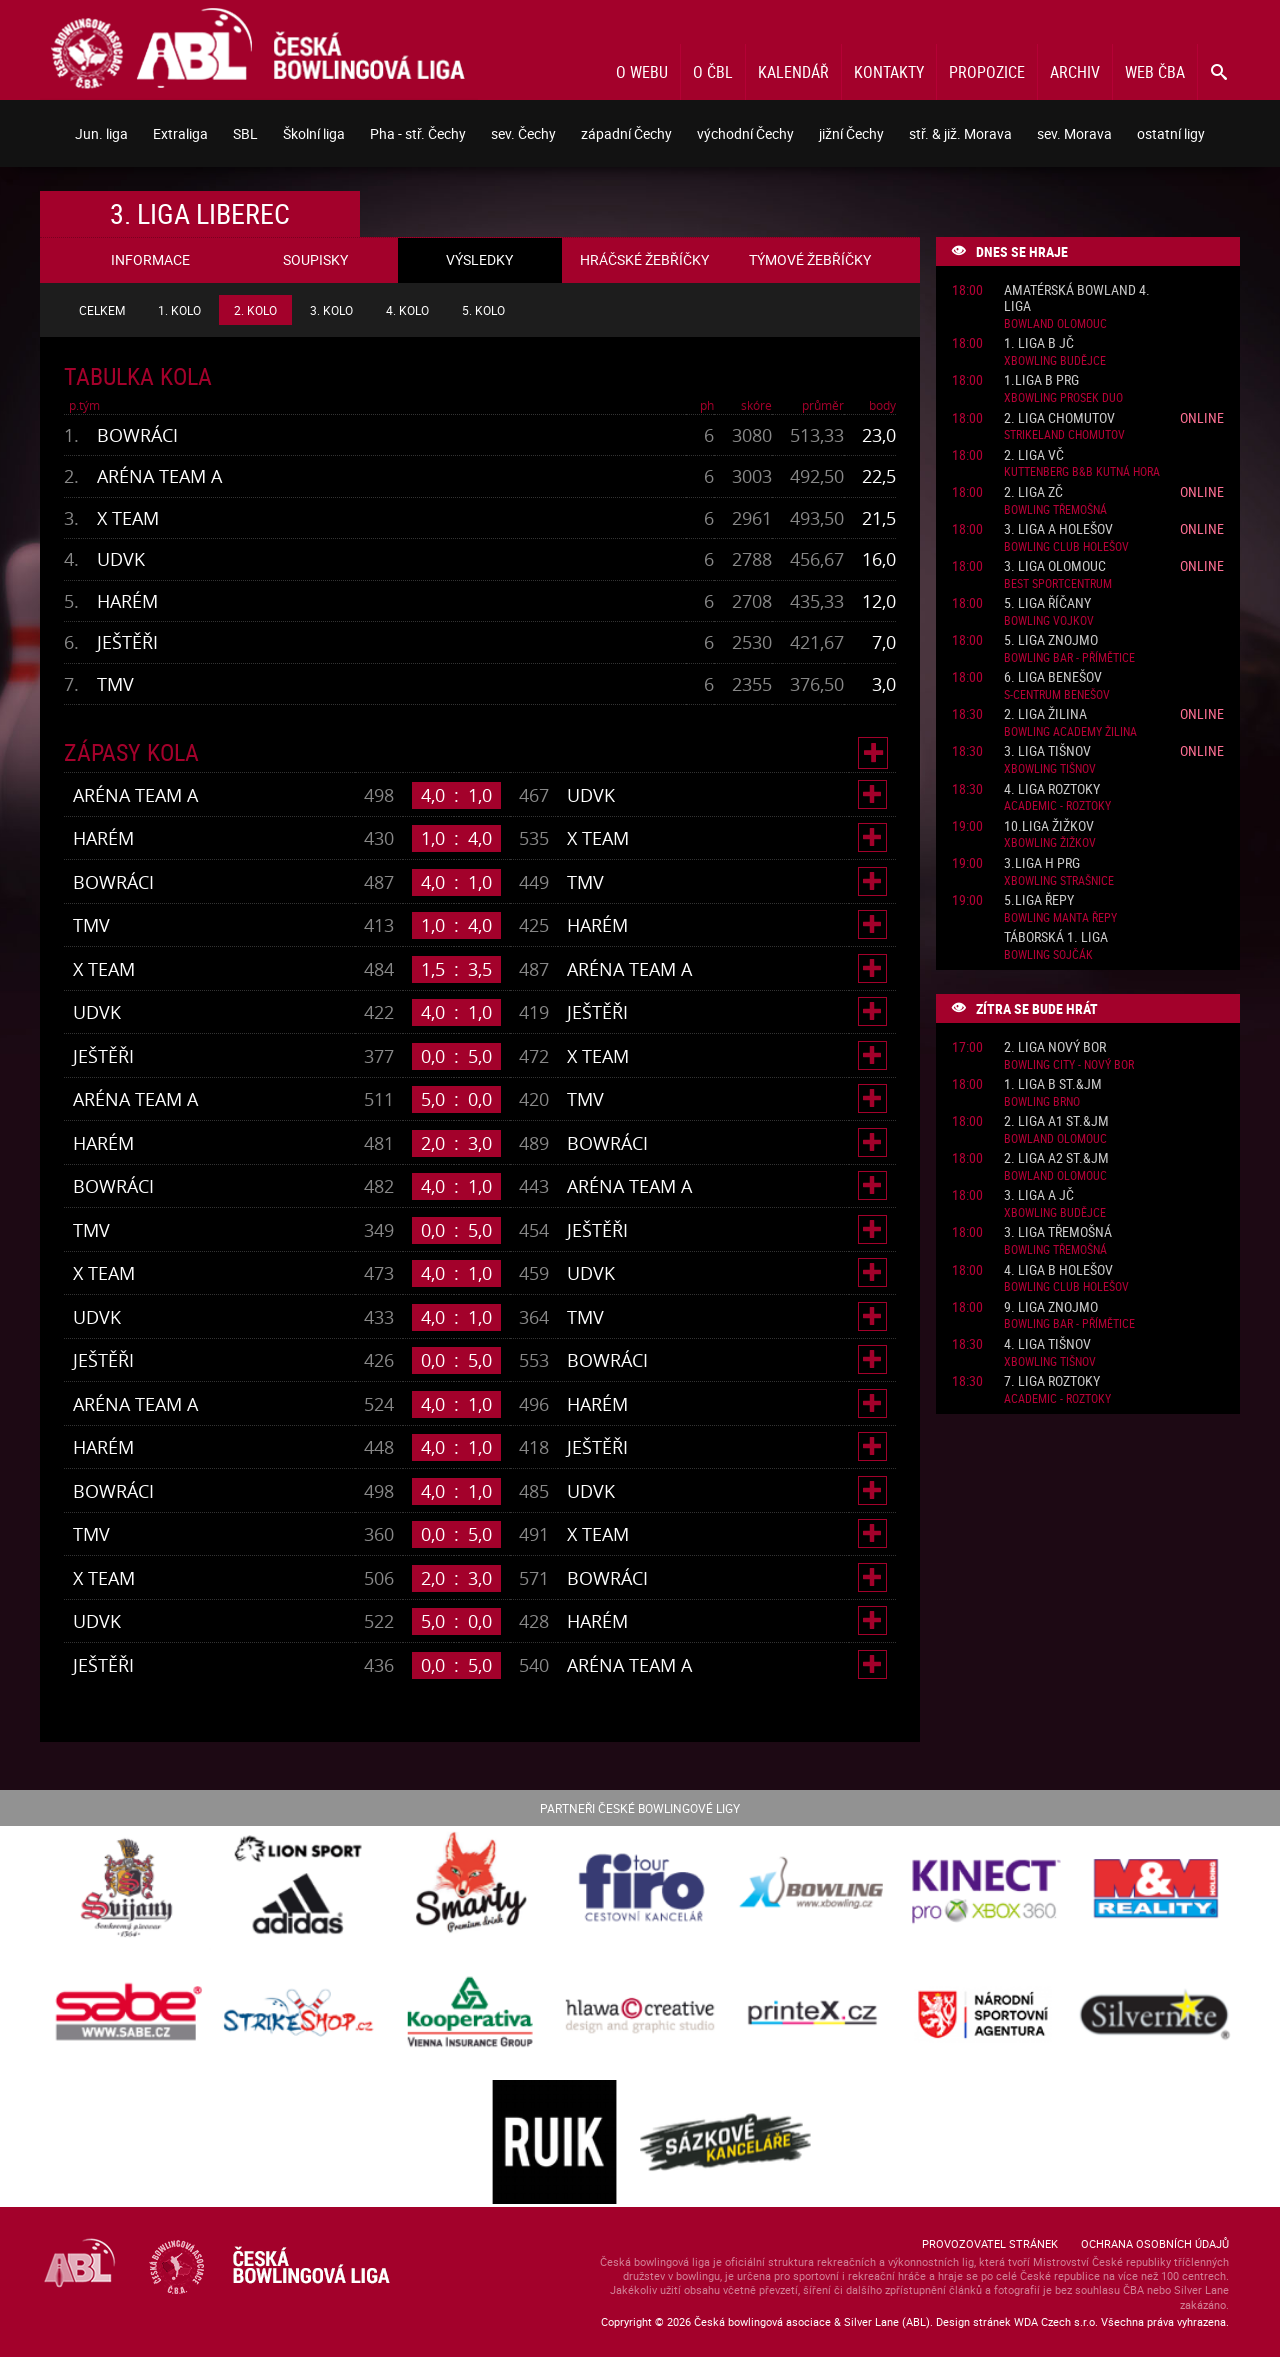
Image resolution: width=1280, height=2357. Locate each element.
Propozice (987, 72)
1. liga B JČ (1039, 343)
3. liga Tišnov (1047, 751)
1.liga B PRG (1041, 380)
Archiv (1075, 72)
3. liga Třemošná (1058, 1232)
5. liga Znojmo (1051, 640)
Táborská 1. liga (1056, 937)
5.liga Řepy (1039, 900)
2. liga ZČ (1033, 492)
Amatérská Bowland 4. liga (1077, 299)
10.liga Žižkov (1049, 826)
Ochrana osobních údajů (1155, 2243)
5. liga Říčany (1047, 603)
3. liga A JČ (1039, 1195)
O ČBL (713, 72)
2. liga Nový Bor (1055, 1047)
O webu (642, 72)
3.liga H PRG (1042, 863)
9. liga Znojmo (1051, 1307)
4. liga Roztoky (1052, 789)
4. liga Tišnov (1047, 1344)
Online (1202, 417)
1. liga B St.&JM (1053, 1084)
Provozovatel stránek (990, 2243)
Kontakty (889, 72)
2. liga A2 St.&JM (1056, 1158)
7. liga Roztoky (1052, 1381)
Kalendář (793, 72)
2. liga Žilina (1045, 714)
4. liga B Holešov (1058, 1270)
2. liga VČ (1034, 455)
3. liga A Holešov (1058, 529)
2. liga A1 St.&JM (1056, 1121)
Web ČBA (1155, 72)
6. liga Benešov (1053, 677)
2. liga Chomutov (1059, 418)
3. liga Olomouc (1055, 566)
